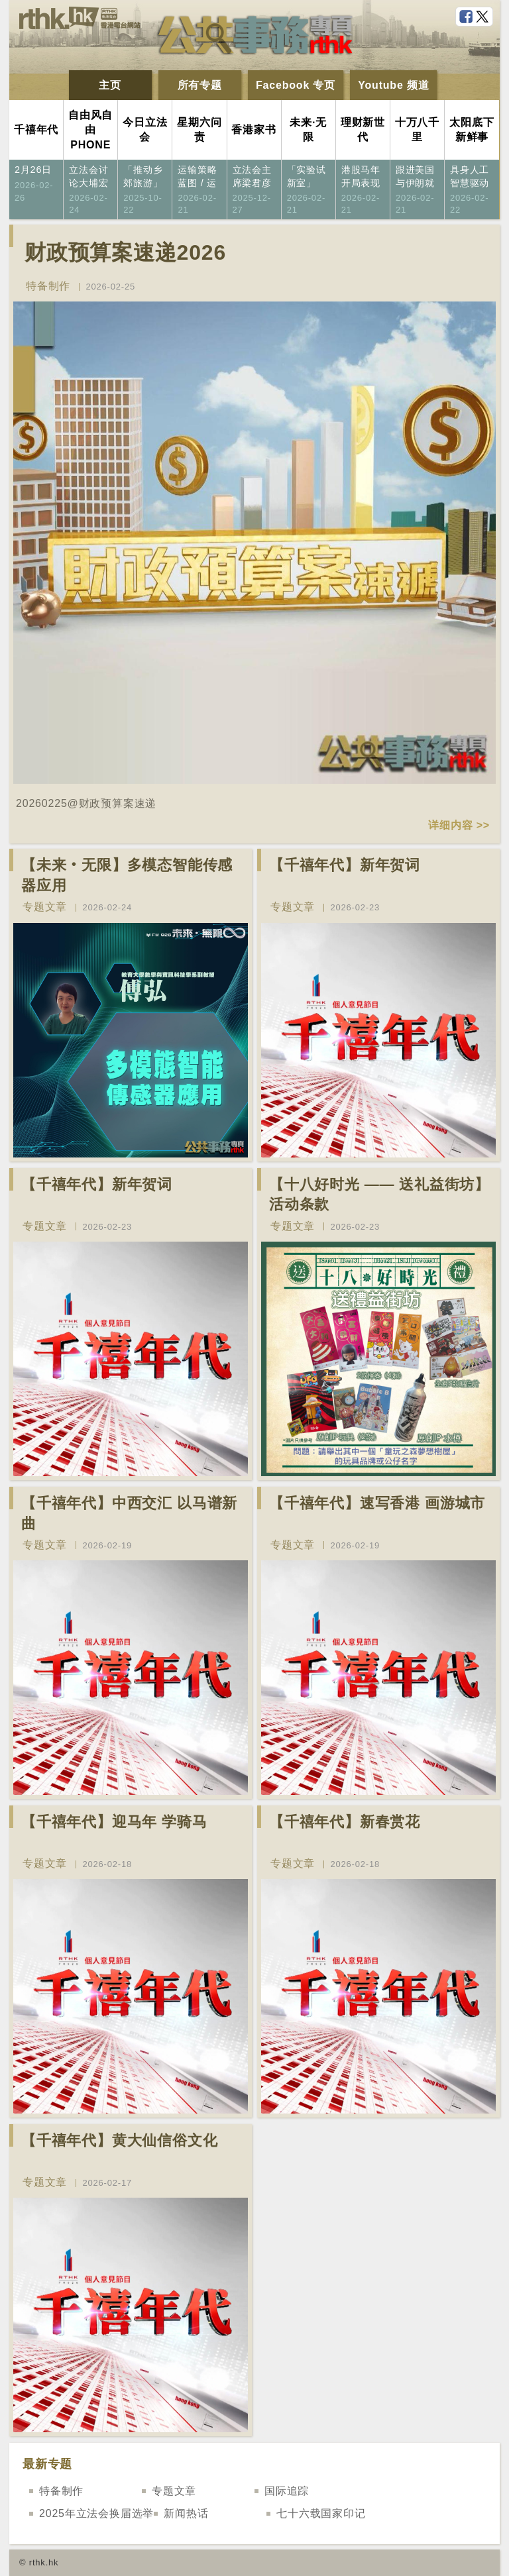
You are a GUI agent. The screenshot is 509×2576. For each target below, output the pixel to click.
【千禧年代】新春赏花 (344, 1821)
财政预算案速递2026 (125, 252)
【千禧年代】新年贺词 (344, 865)
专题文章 (45, 906)
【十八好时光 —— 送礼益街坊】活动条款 (379, 1194)
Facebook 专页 (295, 85)
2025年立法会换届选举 (96, 2513)
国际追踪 (286, 2490)
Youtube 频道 (393, 85)
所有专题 (200, 85)
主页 (110, 85)
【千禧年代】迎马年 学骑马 (114, 1821)
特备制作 (48, 286)
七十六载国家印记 (320, 2513)
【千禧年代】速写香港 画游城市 (377, 1503)
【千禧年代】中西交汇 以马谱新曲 (129, 1513)
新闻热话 (186, 2513)
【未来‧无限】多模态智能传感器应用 (127, 875)
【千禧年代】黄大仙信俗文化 (119, 2140)
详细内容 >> (459, 825)
